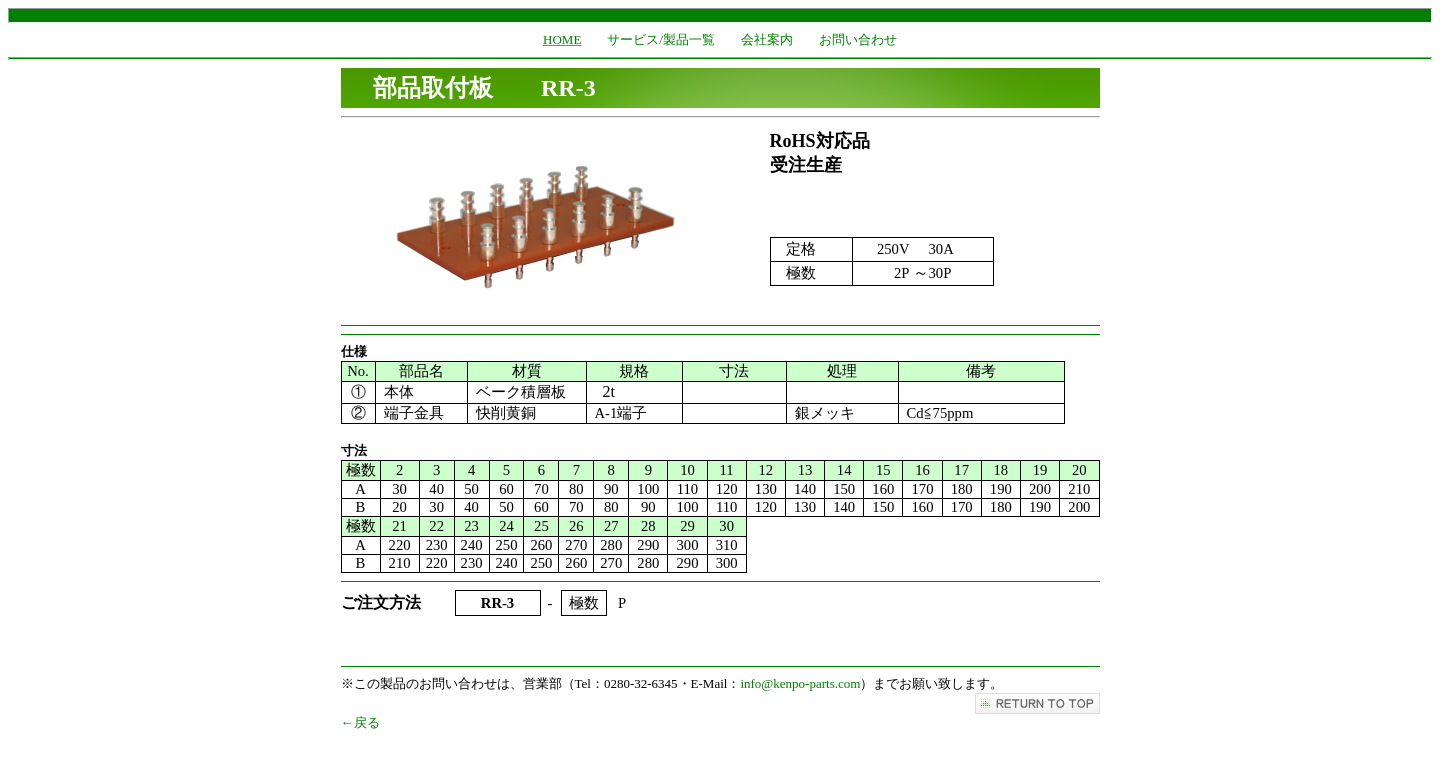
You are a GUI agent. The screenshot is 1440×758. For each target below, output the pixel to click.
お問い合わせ (858, 39)
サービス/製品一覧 (661, 39)
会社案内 (767, 39)
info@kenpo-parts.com (800, 683)
